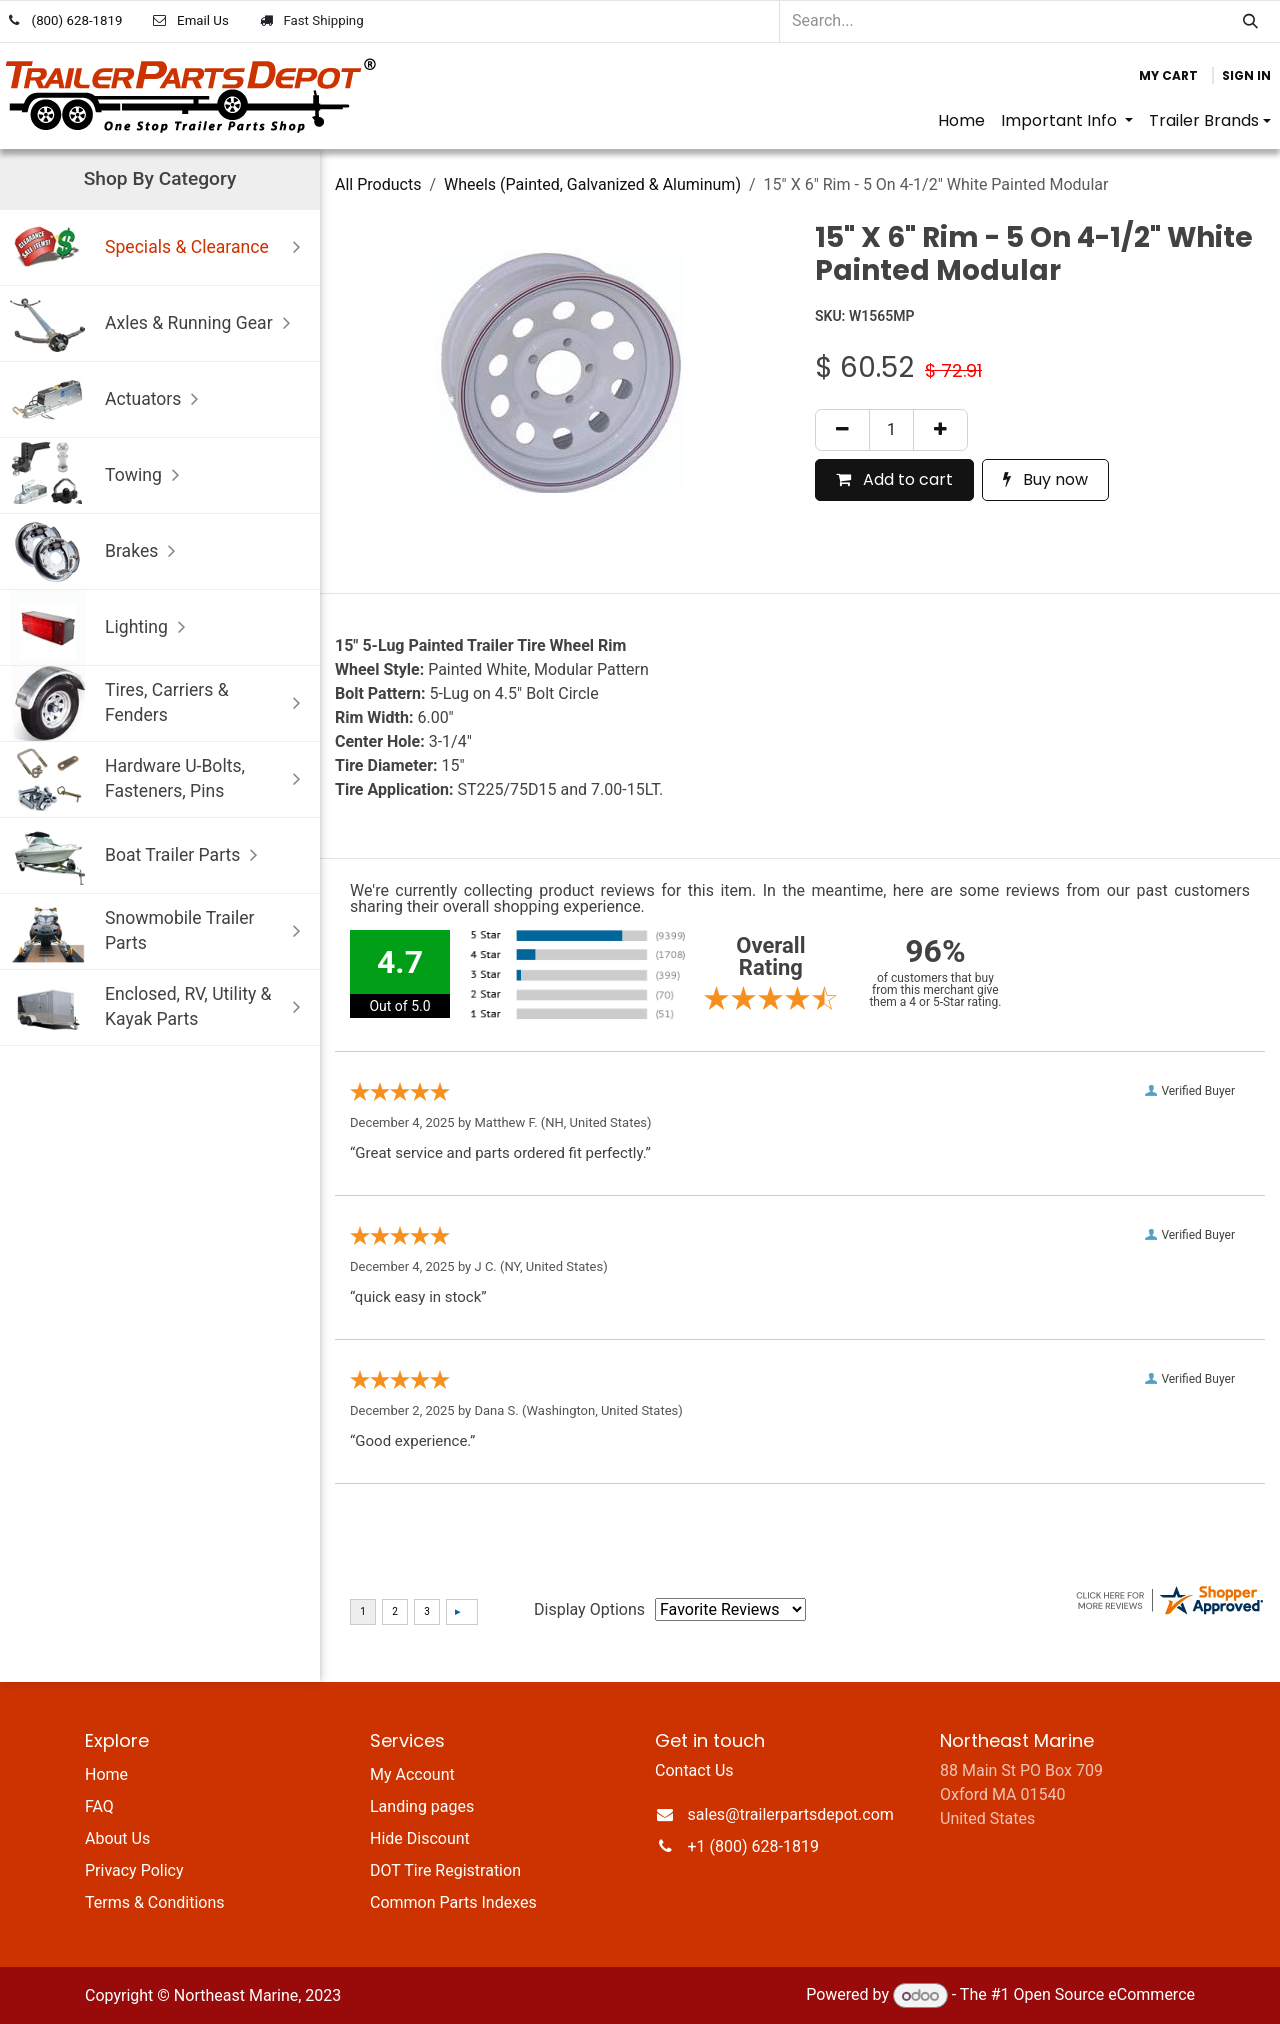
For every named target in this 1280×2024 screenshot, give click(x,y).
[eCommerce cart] (1168, 76)
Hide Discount (420, 1838)
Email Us (203, 20)
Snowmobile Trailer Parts (160, 931)
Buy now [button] (1045, 479)
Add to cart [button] (894, 479)
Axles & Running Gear (155, 323)
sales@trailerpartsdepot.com (791, 1814)
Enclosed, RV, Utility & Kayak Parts (160, 1007)
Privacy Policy (134, 1870)
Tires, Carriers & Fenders (160, 703)
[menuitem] (961, 121)
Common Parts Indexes (453, 1902)
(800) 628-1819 (77, 20)
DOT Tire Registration (445, 1870)
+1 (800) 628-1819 (753, 1846)
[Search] (1250, 21)
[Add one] (940, 430)
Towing (99, 475)
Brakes (97, 551)
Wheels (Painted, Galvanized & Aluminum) (592, 184)
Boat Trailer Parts (138, 855)
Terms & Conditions (155, 1902)
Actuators (109, 399)
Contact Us (694, 1770)
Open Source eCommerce (1104, 1995)
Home (106, 1774)
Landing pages (422, 1806)
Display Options (589, 1609)
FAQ (99, 1806)
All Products (378, 184)
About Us (117, 1838)
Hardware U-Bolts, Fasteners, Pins (160, 779)
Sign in (1246, 75)
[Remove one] (842, 430)
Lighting (102, 627)
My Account (412, 1774)
